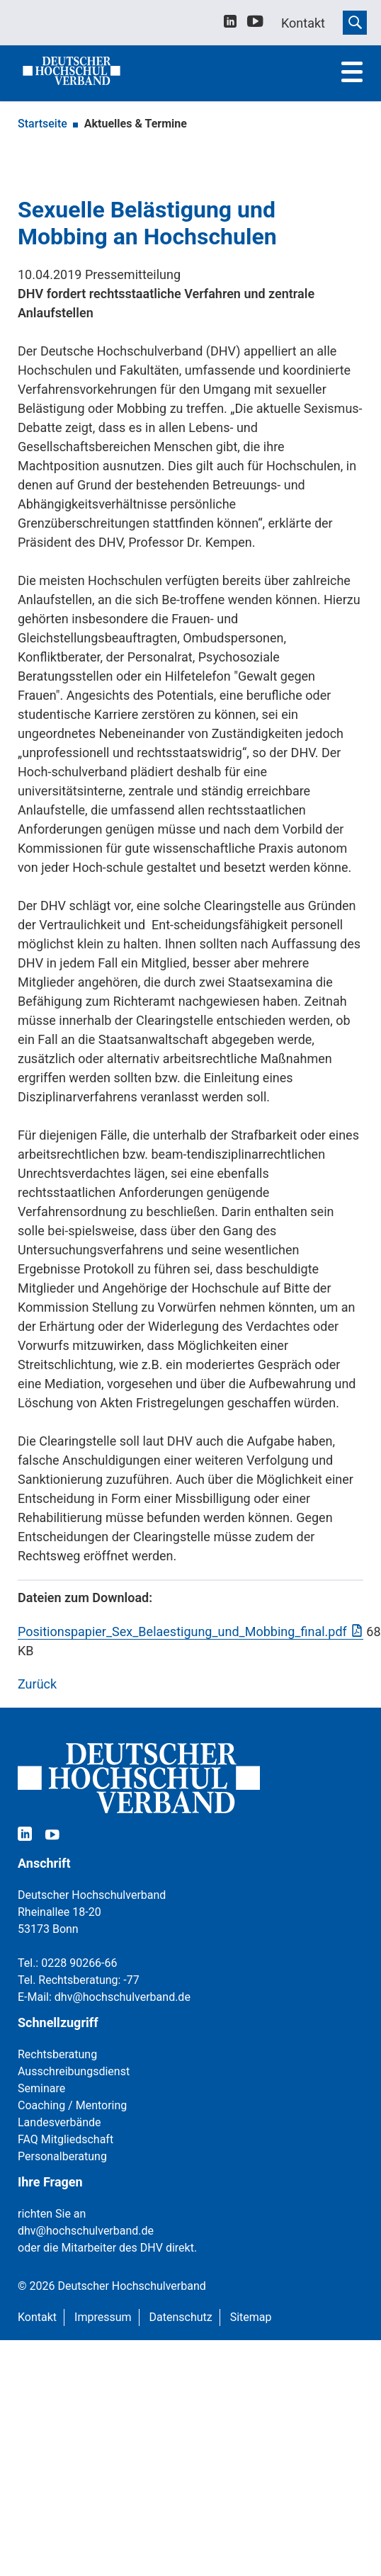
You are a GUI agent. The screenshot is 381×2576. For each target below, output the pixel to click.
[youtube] (255, 23)
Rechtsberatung (57, 2054)
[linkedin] (230, 23)
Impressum (103, 2317)
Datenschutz (180, 2317)
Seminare (41, 2088)
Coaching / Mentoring (72, 2105)
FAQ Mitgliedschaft (65, 2139)
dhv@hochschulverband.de (122, 1997)
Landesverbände (59, 2122)
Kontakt (37, 2317)
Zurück (37, 1683)
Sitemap (251, 2317)
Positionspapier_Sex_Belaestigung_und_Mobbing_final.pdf (182, 1631)
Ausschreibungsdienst (74, 2071)
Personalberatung (62, 2156)
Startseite (42, 123)
